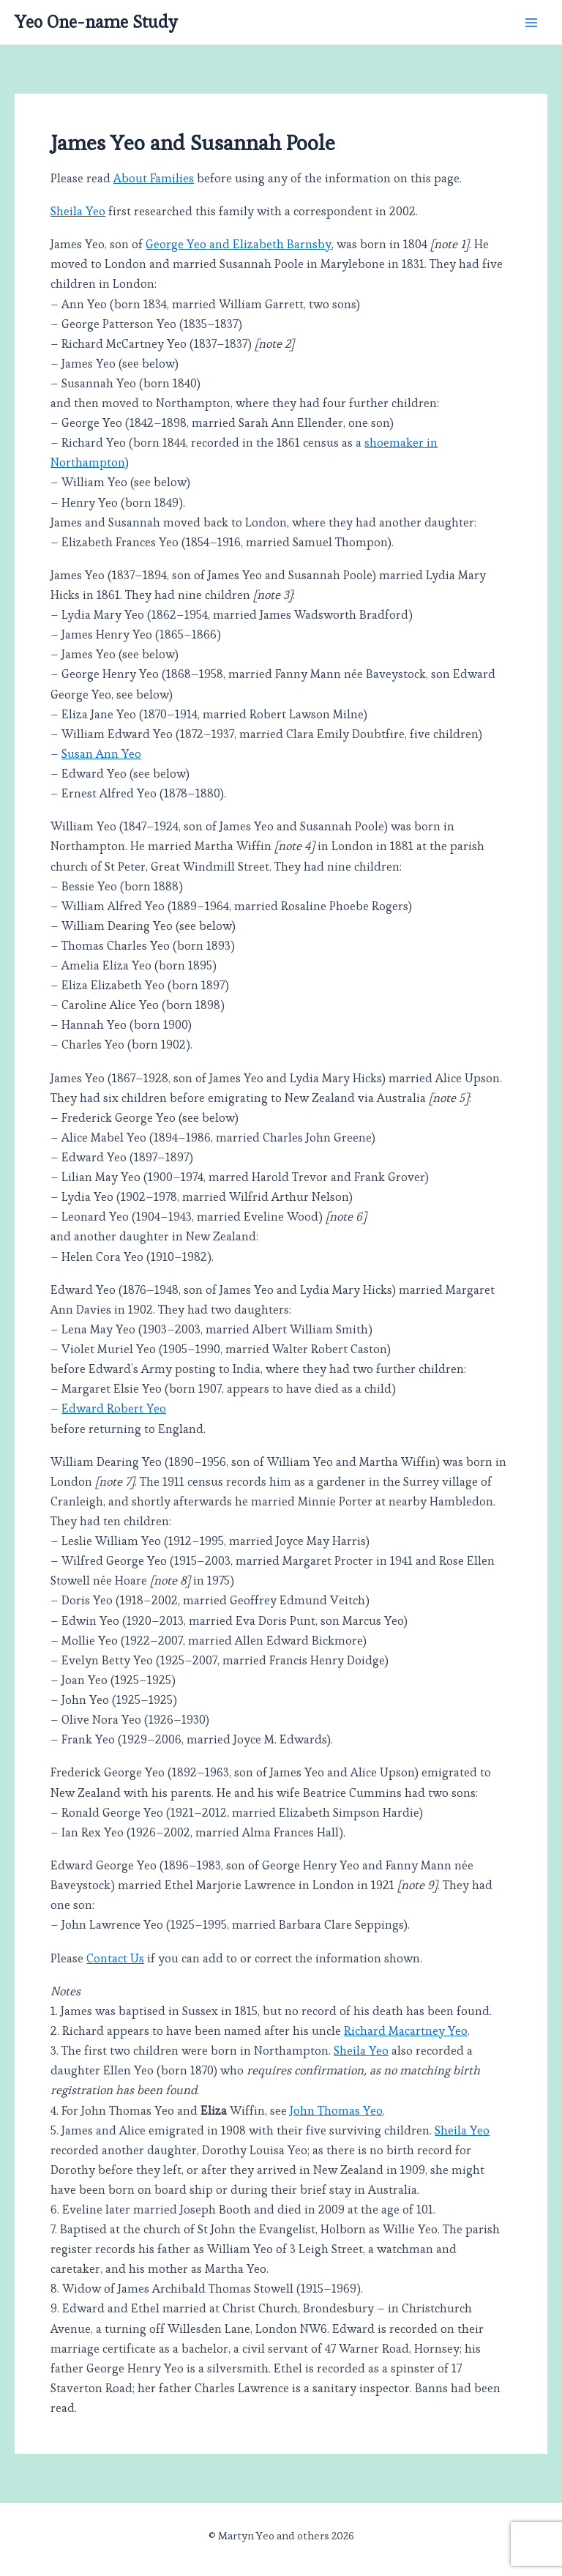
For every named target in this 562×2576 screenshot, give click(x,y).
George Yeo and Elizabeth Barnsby (238, 244)
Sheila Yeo (77, 211)
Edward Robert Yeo (113, 1408)
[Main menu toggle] (530, 22)
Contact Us (115, 1958)
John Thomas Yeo (336, 2110)
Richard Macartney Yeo (406, 2031)
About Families (153, 178)
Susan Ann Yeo (101, 754)
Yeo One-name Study (96, 22)
